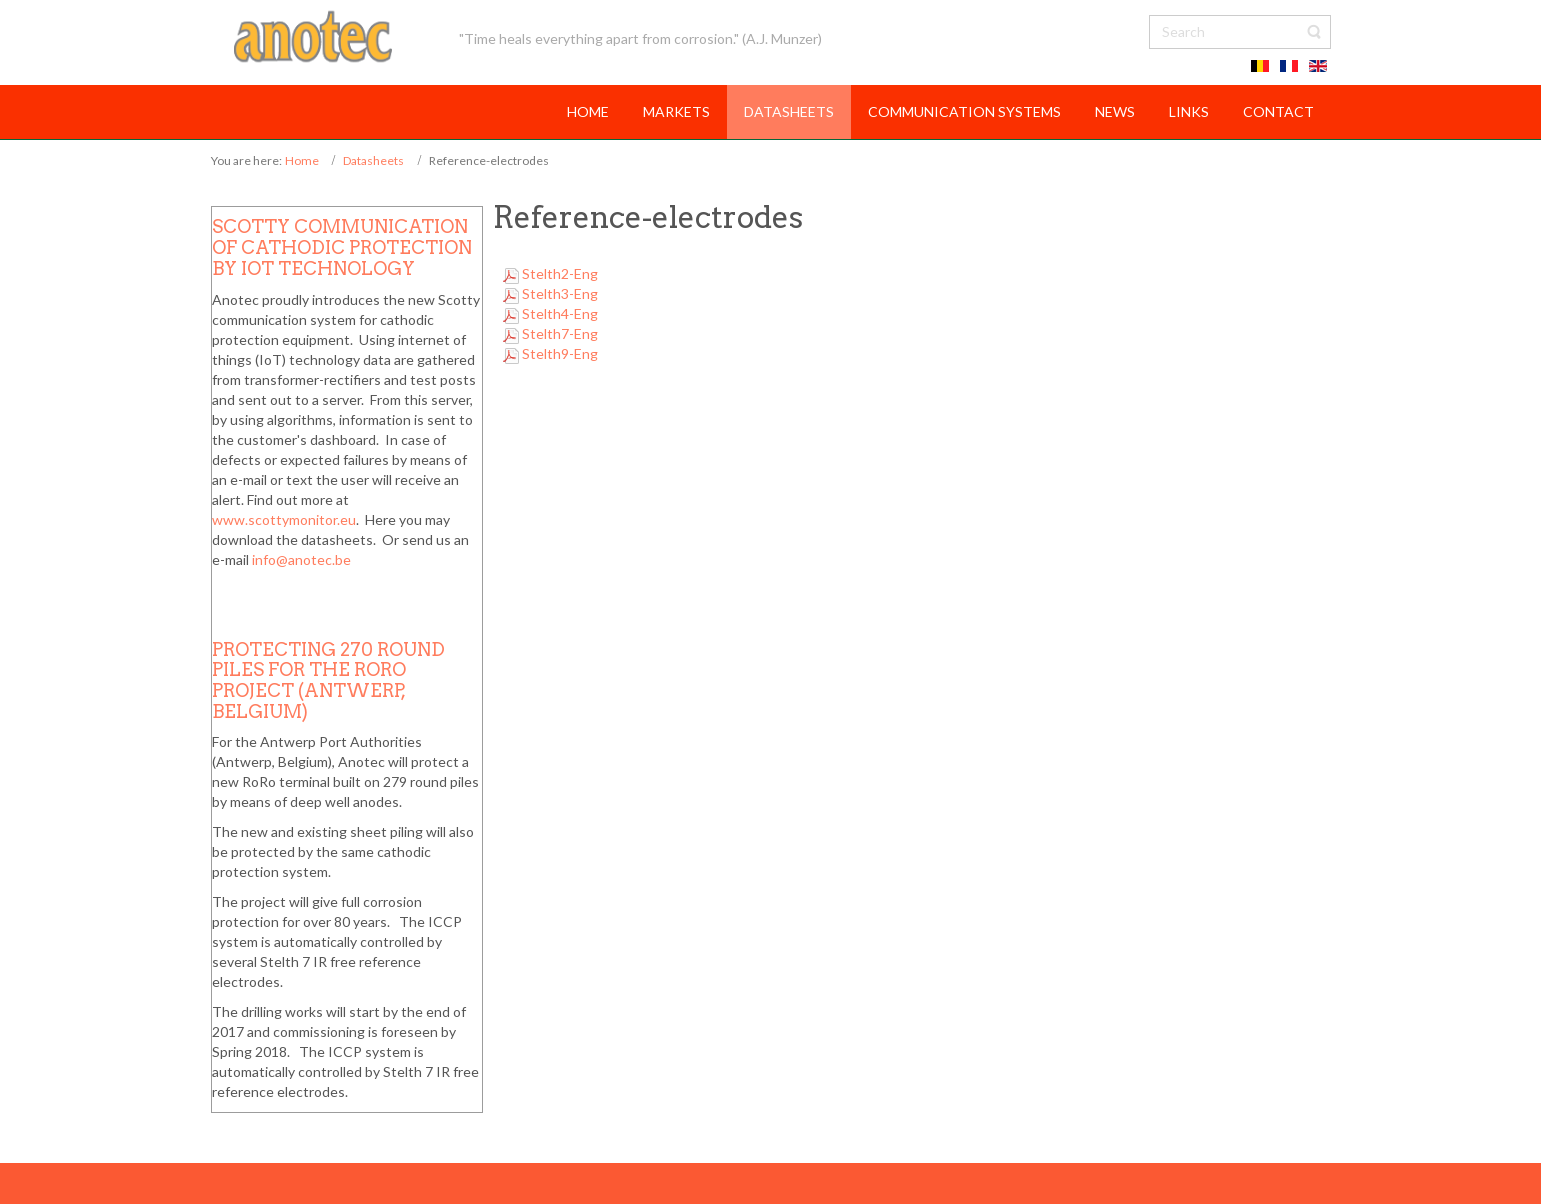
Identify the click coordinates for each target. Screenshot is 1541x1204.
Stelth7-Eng (560, 333)
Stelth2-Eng (560, 273)
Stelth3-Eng (560, 293)
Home (302, 160)
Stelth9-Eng (560, 353)
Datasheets (373, 160)
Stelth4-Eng (560, 313)
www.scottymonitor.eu (284, 519)
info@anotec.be (301, 559)
